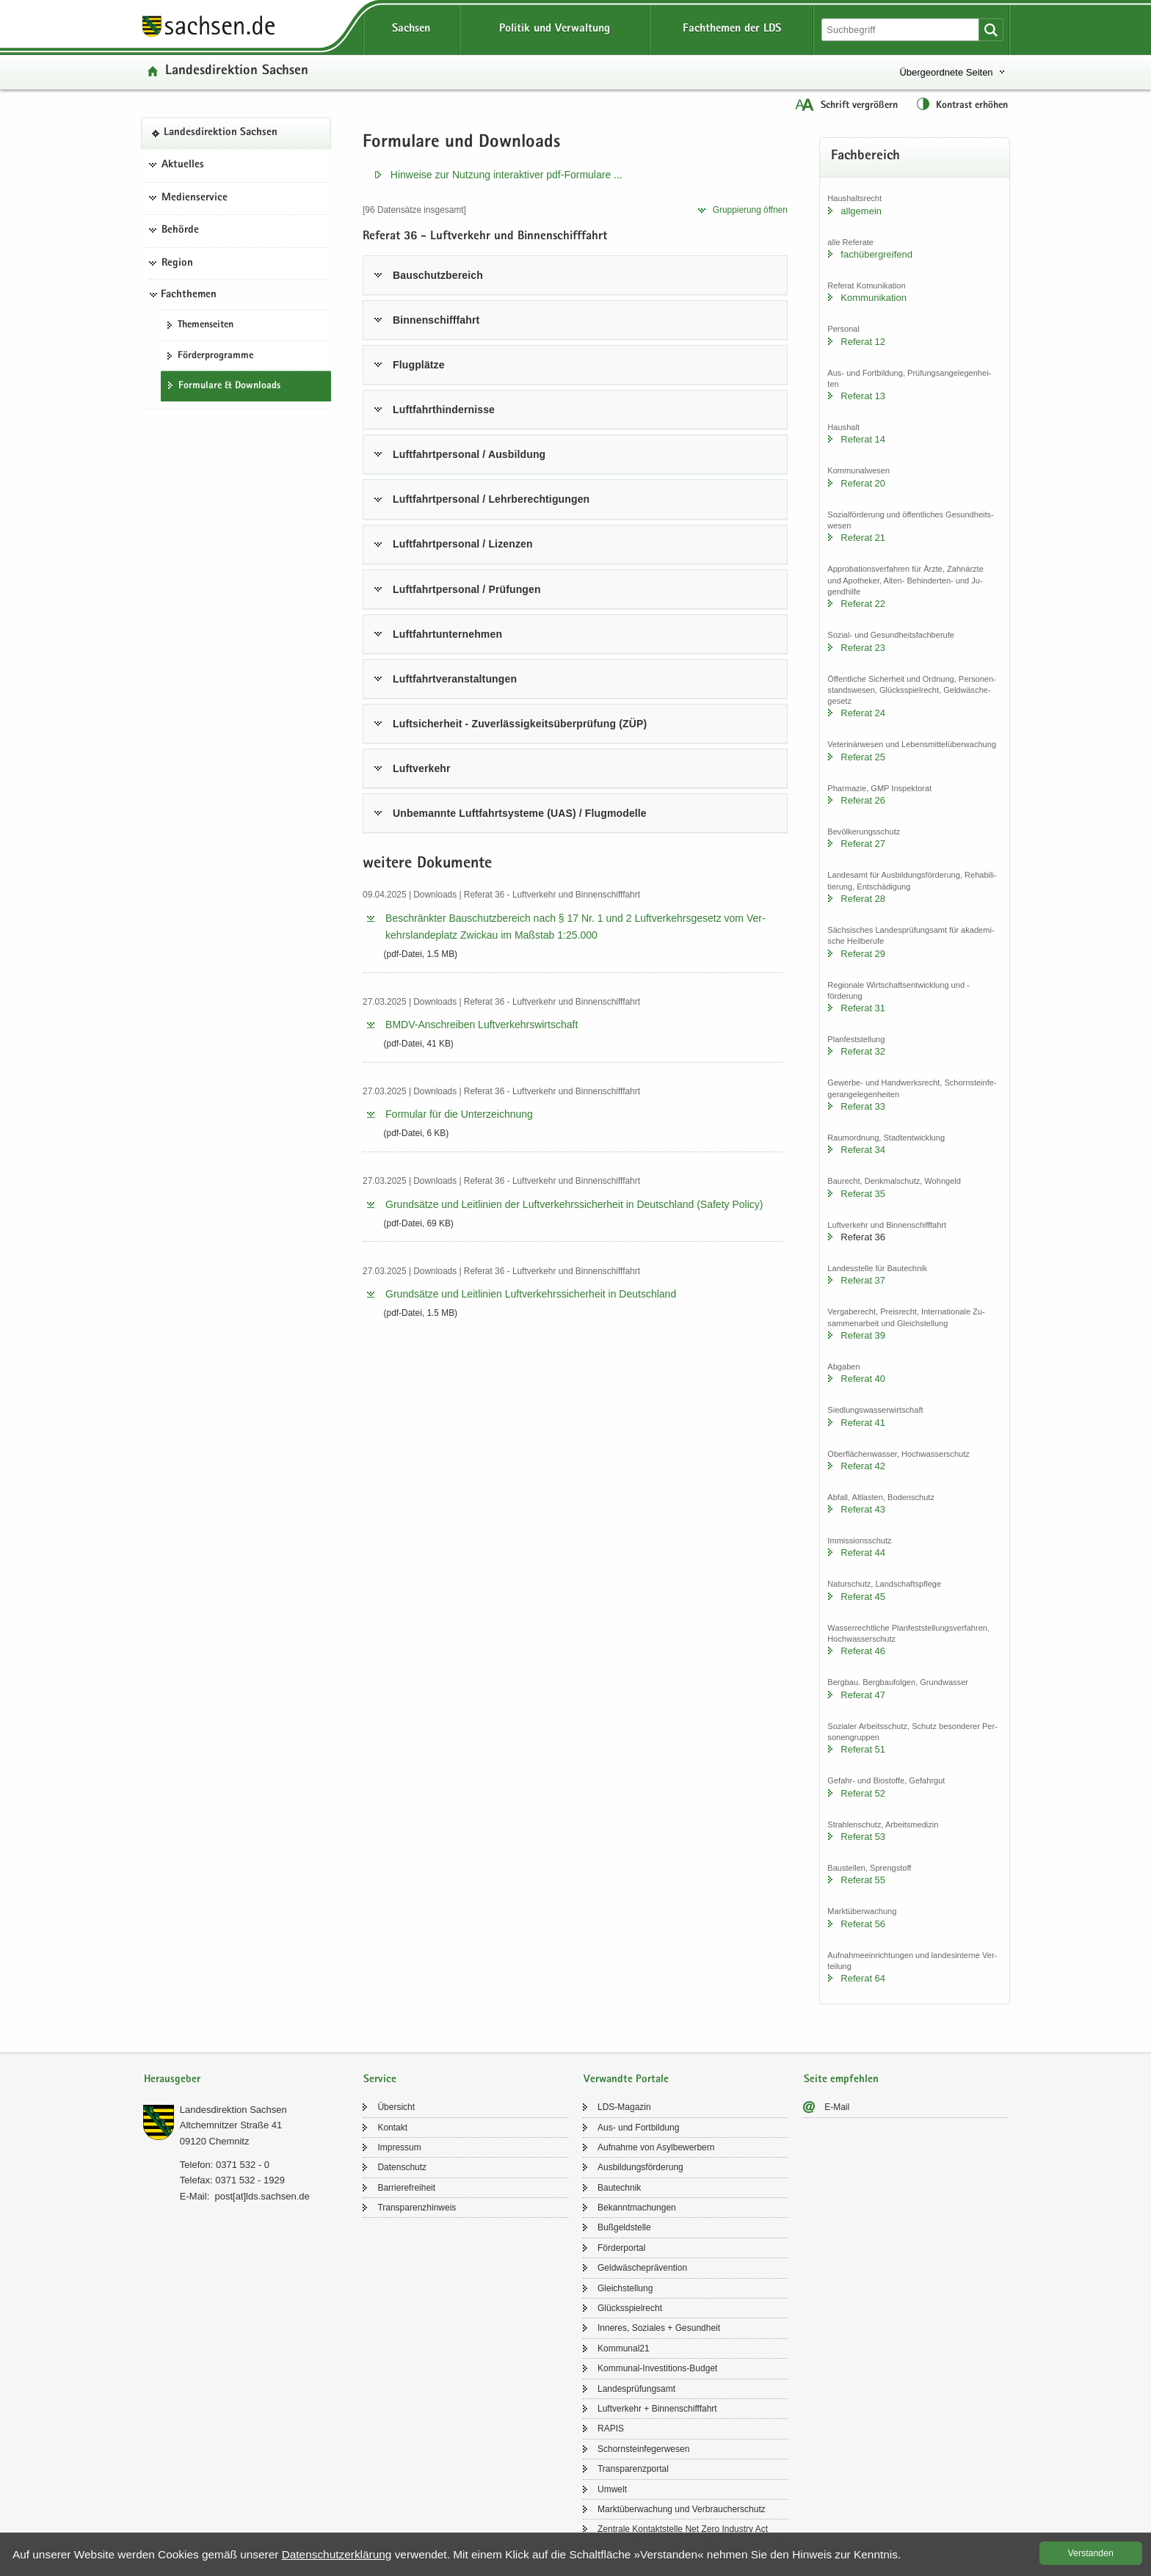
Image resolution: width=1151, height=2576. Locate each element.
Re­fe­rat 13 (862, 395)
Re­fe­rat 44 (862, 1552)
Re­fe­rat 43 (862, 1509)
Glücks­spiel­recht (630, 2308)
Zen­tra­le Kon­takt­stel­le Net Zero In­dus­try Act (683, 2529)
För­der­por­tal (621, 2248)
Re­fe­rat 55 (862, 1879)
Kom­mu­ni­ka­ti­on (873, 297)
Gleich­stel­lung (625, 2288)
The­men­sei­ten (205, 325)
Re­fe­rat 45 (862, 1596)
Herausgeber (172, 2079)
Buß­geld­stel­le (624, 2227)
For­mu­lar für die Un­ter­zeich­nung (459, 1114)
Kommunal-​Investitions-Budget (657, 2368)
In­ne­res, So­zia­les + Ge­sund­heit (659, 2328)
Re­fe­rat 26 (862, 800)
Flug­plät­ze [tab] (419, 365)
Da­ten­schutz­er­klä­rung (337, 2554)
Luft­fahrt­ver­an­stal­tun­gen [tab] (455, 679)
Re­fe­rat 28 (862, 898)
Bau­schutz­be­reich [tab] (438, 275)
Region (177, 263)
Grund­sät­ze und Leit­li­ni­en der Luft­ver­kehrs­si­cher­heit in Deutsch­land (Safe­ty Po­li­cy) (574, 1204)
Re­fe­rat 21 (862, 537)
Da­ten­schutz (401, 2167)
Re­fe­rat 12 (862, 341)
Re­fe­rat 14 (862, 439)
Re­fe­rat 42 (862, 1465)
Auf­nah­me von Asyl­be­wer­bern (656, 2147)
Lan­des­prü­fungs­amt (636, 2389)
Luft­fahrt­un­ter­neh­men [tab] (447, 634)
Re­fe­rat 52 (862, 1793)
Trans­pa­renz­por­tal (633, 2469)
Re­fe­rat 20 (862, 483)
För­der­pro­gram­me (215, 356)
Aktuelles (182, 165)
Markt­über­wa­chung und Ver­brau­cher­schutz (682, 2509)
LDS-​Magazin (624, 2107)
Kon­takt (392, 2127)
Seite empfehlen (841, 2079)
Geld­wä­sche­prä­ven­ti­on (642, 2268)
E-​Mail (836, 2107)
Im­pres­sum (399, 2147)
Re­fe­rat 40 (862, 1378)
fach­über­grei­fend (876, 254)
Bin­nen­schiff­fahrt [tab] (436, 320)
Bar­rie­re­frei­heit (406, 2188)
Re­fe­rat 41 (862, 1422)
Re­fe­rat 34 (862, 1149)
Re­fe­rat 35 (862, 1193)
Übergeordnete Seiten (945, 72)
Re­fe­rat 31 (862, 1008)
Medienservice (194, 198)
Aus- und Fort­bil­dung (638, 2127)
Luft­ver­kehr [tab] (422, 768)
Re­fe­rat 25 (862, 757)
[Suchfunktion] (901, 29)
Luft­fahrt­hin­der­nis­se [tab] (444, 409)
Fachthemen (189, 295)
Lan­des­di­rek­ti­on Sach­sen (236, 72)
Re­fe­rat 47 (862, 1694)
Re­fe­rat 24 (862, 712)
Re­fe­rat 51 (862, 1749)
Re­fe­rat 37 (862, 1280)
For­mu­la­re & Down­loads (229, 386)
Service (379, 2079)
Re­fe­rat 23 (862, 647)
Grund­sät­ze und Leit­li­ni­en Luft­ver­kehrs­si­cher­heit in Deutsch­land (530, 1294)
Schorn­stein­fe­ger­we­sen (643, 2449)
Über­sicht (396, 2107)
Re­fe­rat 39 (862, 1335)
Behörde (180, 230)
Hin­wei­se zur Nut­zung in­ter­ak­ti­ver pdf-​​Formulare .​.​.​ (506, 175)
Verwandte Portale (626, 2079)
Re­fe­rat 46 (862, 1650)
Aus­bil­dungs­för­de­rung (640, 2167)
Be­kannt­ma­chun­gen (637, 2207)
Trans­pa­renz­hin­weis (416, 2207)
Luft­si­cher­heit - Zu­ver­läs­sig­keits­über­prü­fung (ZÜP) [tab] (520, 723)
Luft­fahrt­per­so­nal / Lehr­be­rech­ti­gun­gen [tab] (491, 499)
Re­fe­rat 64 (862, 1978)
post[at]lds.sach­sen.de (261, 2196)
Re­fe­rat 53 (862, 1836)
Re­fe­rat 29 (862, 953)
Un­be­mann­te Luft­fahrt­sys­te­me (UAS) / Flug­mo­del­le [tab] (520, 813)
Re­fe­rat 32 (862, 1051)
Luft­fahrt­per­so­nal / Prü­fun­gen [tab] (467, 589)
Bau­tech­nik (619, 2188)
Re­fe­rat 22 (862, 603)
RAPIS (611, 2428)
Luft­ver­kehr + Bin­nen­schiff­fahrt (657, 2409)
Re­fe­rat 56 (862, 1923)
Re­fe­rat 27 (862, 843)
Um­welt (612, 2489)
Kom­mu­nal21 (624, 2348)
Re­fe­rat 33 (862, 1106)
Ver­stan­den (1091, 2553)
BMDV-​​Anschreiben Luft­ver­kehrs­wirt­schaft (481, 1024)
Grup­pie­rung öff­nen (750, 210)
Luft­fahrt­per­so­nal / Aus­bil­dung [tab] (469, 454)
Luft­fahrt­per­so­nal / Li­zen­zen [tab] (463, 544)
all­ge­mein (861, 211)
